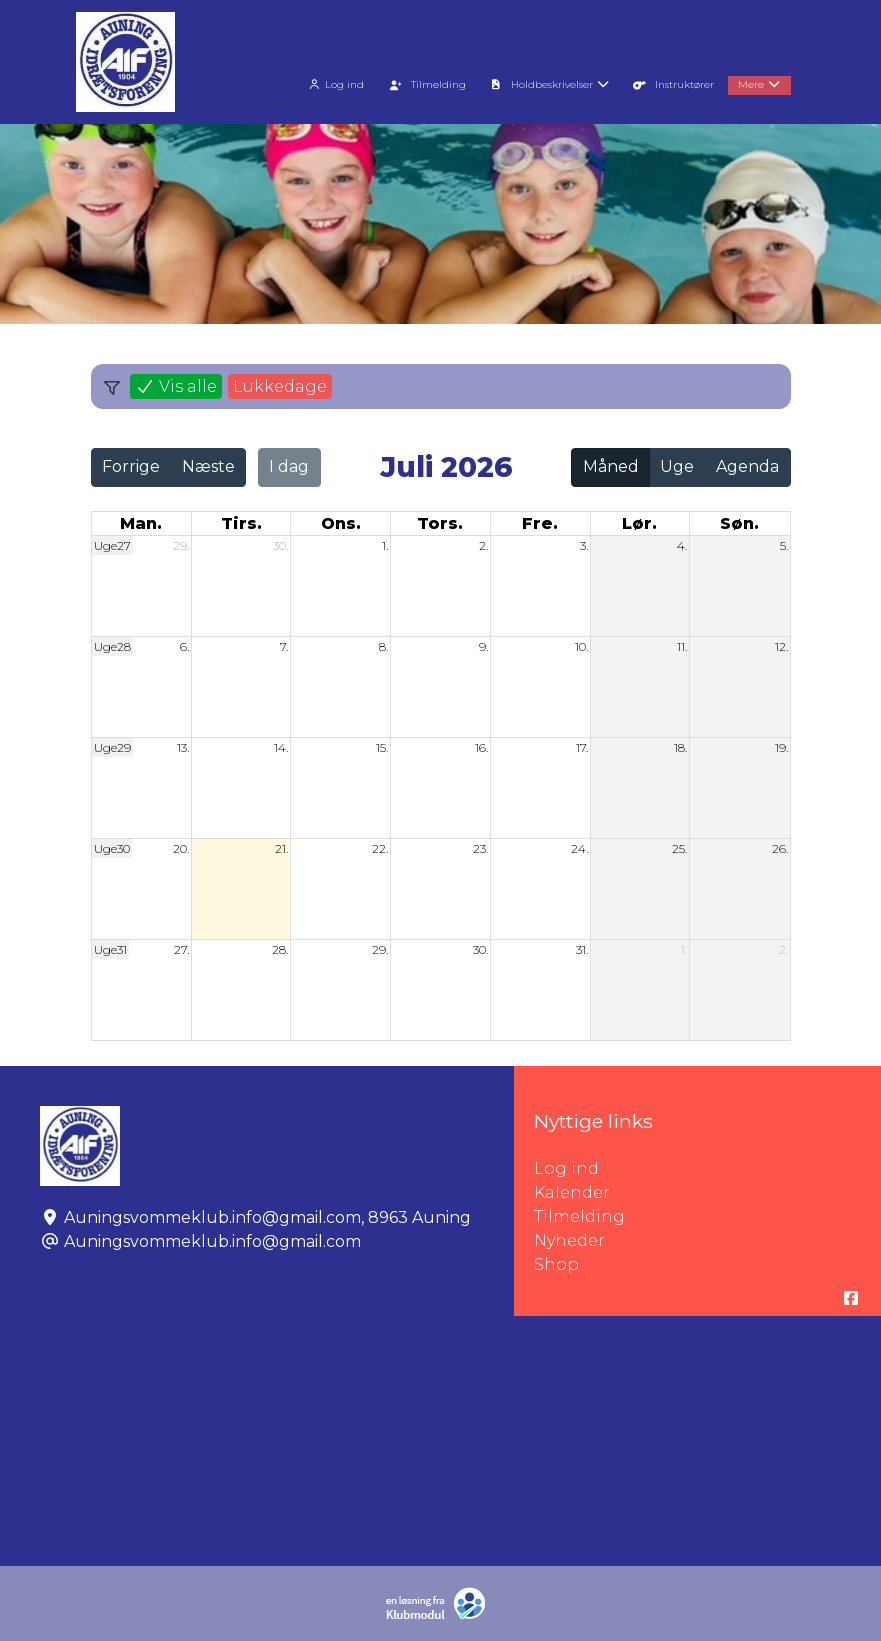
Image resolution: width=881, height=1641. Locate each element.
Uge (677, 466)
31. (582, 949)
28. (280, 949)
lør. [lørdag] (639, 523)
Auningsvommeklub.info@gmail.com (212, 1241)
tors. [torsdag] (440, 523)
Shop (556, 1264)
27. (181, 949)
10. (581, 646)
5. (784, 545)
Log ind (334, 84)
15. (382, 747)
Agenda (747, 466)
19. (781, 747)
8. (383, 646)
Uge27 (112, 545)
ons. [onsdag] (341, 523)
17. (582, 747)
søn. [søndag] (739, 523)
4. (682, 545)
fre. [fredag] (540, 523)
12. (781, 646)
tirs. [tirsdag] (241, 523)
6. (184, 646)
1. (385, 545)
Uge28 (112, 646)
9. (483, 646)
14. (281, 747)
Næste (208, 466)
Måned (611, 466)
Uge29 (112, 747)
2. (483, 545)
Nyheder (569, 1240)
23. (480, 848)
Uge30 (112, 848)
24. (579, 848)
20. (181, 848)
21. (281, 848)
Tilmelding (579, 1216)
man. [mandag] (141, 523)
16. (481, 747)
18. (680, 747)
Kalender (572, 1192)
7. (284, 646)
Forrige (131, 466)
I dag (289, 466)
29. (181, 545)
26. (780, 848)
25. (679, 848)
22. (380, 848)
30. (280, 545)
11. (682, 646)
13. (183, 747)
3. (584, 545)
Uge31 (110, 949)
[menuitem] (336, 82)
